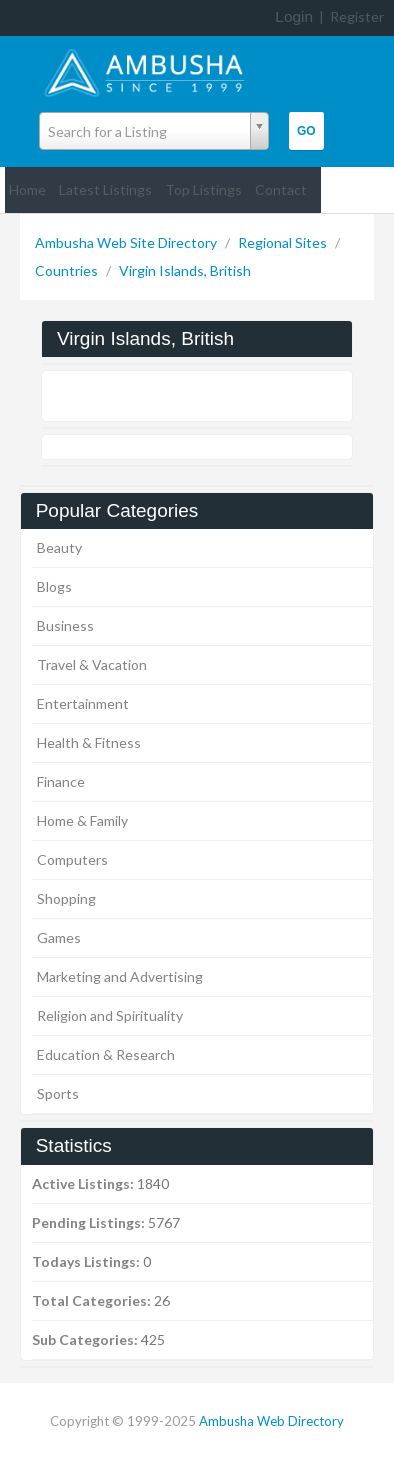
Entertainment (83, 703)
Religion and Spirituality (110, 1015)
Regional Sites (284, 242)
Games (59, 937)
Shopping (66, 898)
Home (27, 189)
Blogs (54, 586)
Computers (72, 859)
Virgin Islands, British (185, 270)
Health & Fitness (89, 742)
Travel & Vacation (92, 664)
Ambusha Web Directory (271, 1421)
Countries (68, 270)
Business (65, 625)
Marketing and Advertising (120, 976)
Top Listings (203, 189)
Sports (58, 1093)
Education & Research (106, 1054)
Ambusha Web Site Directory (127, 242)
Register (357, 16)
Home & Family (82, 820)
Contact (281, 189)
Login (294, 16)
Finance (61, 781)
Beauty (59, 547)
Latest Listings (105, 189)
